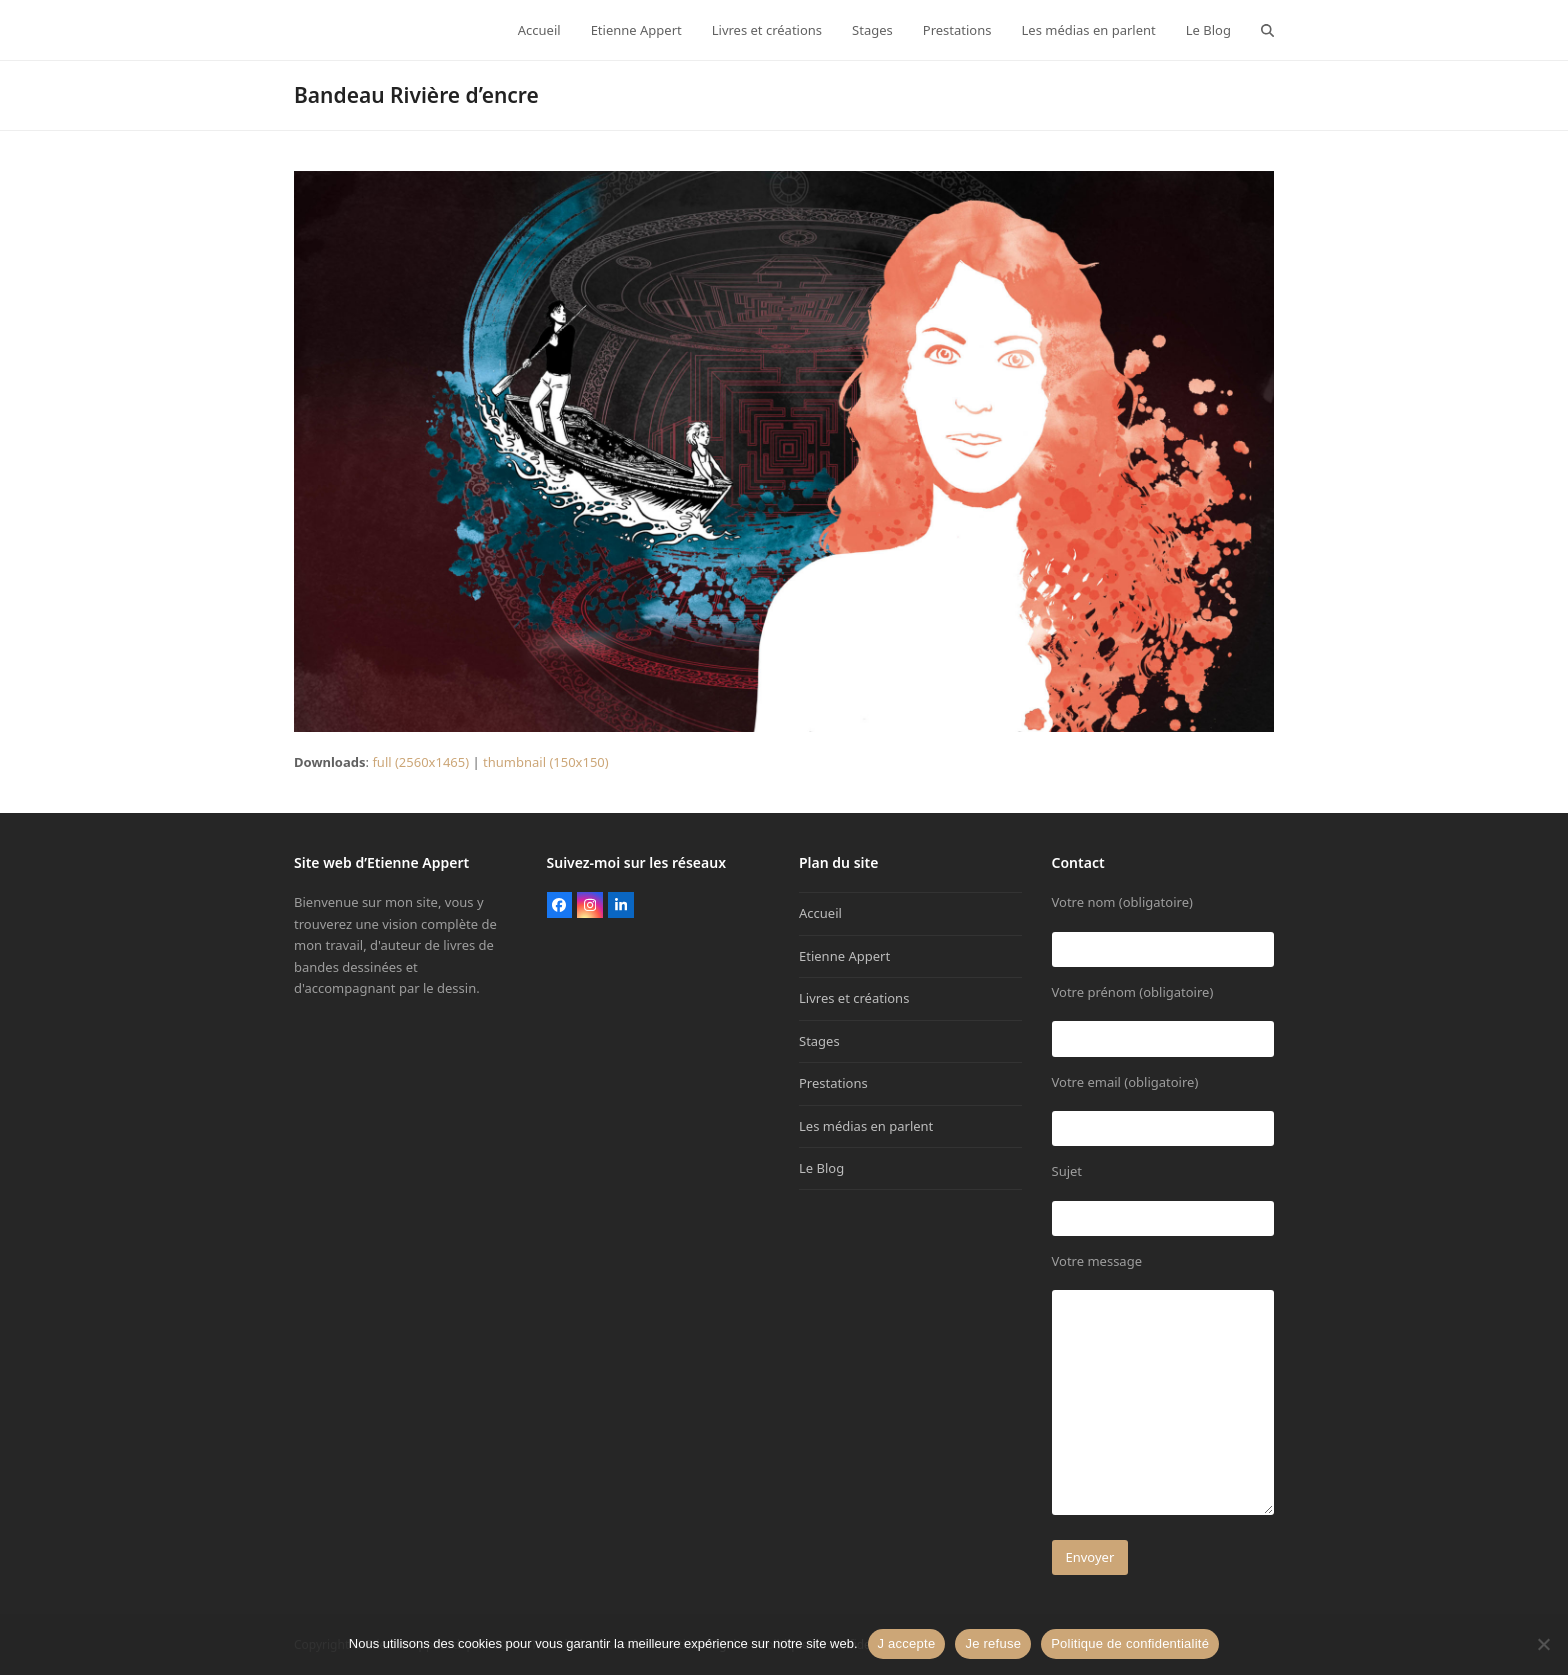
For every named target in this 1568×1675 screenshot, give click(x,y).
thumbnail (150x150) (546, 762)
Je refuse (993, 1643)
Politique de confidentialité (1130, 1643)
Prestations (833, 1083)
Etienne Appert (844, 956)
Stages (819, 1041)
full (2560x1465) (420, 762)
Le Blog (821, 1168)
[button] (1267, 30)
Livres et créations (854, 998)
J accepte (907, 1643)
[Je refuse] (1543, 1644)
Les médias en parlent (866, 1126)
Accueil (820, 913)
